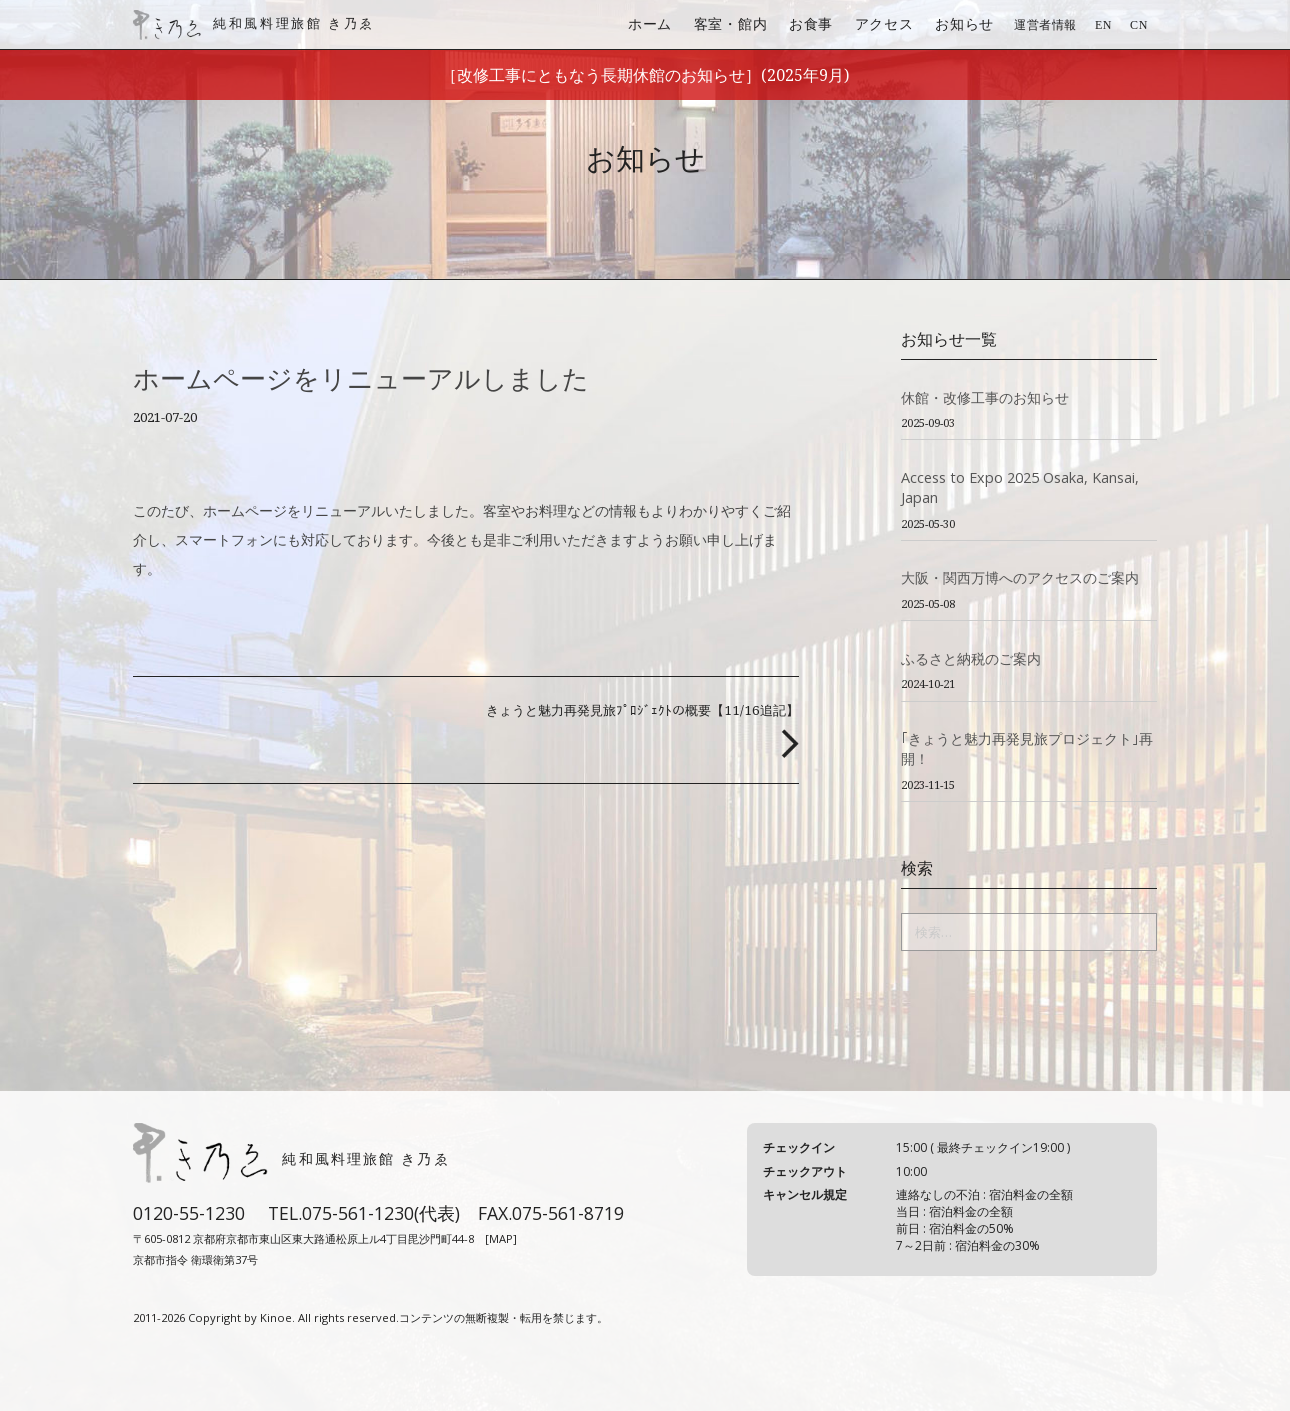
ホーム (650, 24)
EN (1103, 25)
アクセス (884, 24)
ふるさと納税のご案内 (971, 658)
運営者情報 (1045, 25)
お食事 (811, 24)
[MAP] (501, 1238)
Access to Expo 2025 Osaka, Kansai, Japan (1020, 487)
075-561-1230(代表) (381, 1213)
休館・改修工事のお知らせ (985, 397)
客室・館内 (731, 24)
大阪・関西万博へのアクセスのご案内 (1020, 577)
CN (1139, 25)
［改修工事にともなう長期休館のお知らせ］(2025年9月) (645, 75)
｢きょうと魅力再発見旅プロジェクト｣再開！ (1027, 748)
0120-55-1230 (189, 1213)
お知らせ (964, 24)
